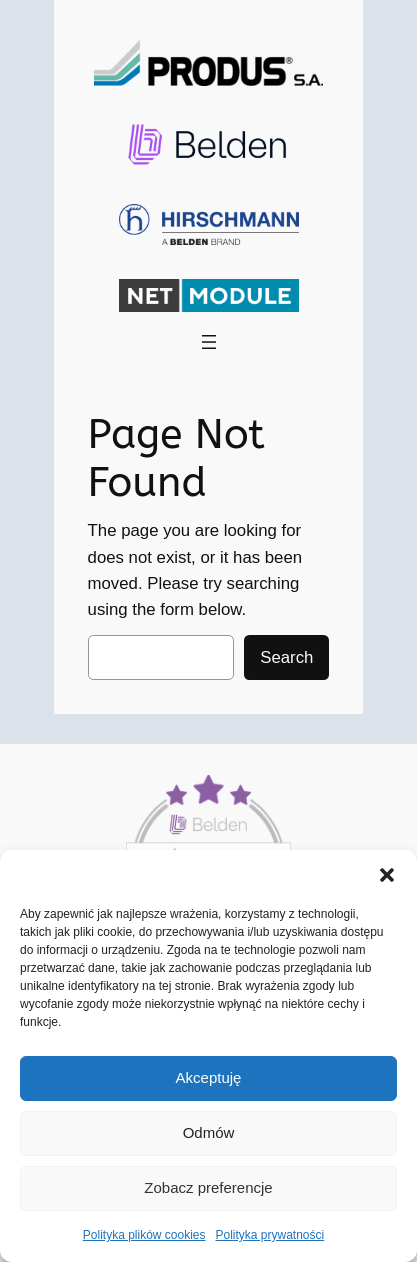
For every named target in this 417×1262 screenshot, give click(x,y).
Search (286, 657)
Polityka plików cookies (144, 1235)
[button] (387, 875)
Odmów (209, 1132)
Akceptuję (209, 1077)
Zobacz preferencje (208, 1187)
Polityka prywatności (270, 1235)
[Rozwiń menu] (209, 342)
